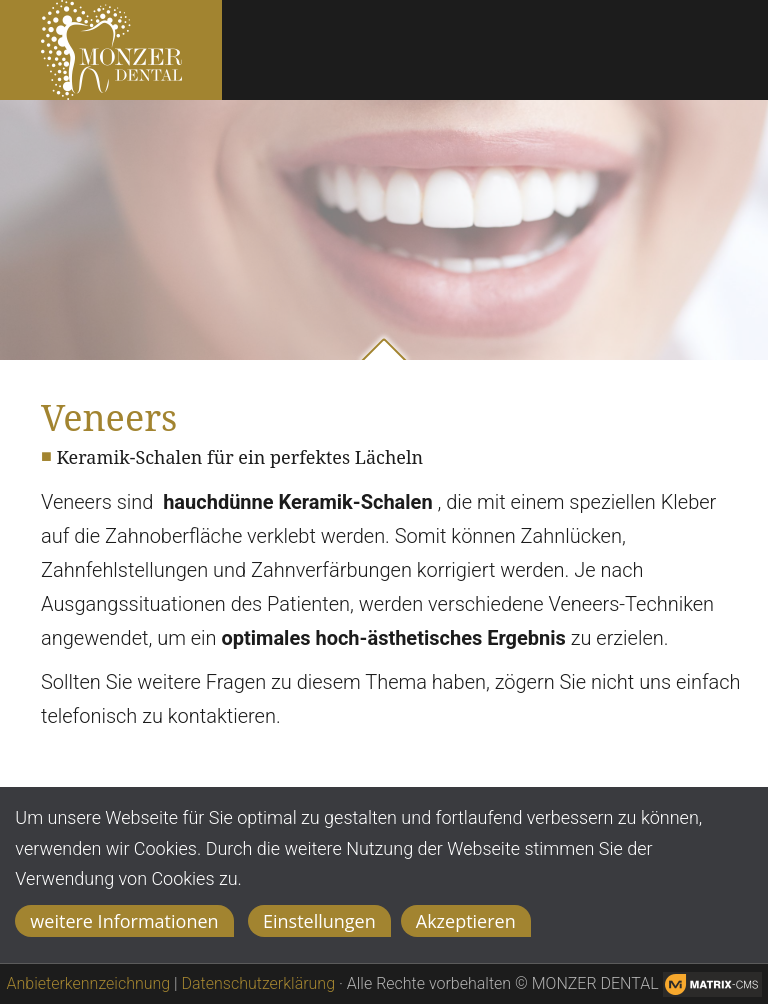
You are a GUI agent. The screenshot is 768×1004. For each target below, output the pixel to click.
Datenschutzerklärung (259, 983)
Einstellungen (319, 921)
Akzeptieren (466, 921)
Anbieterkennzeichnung (89, 983)
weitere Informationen (124, 921)
